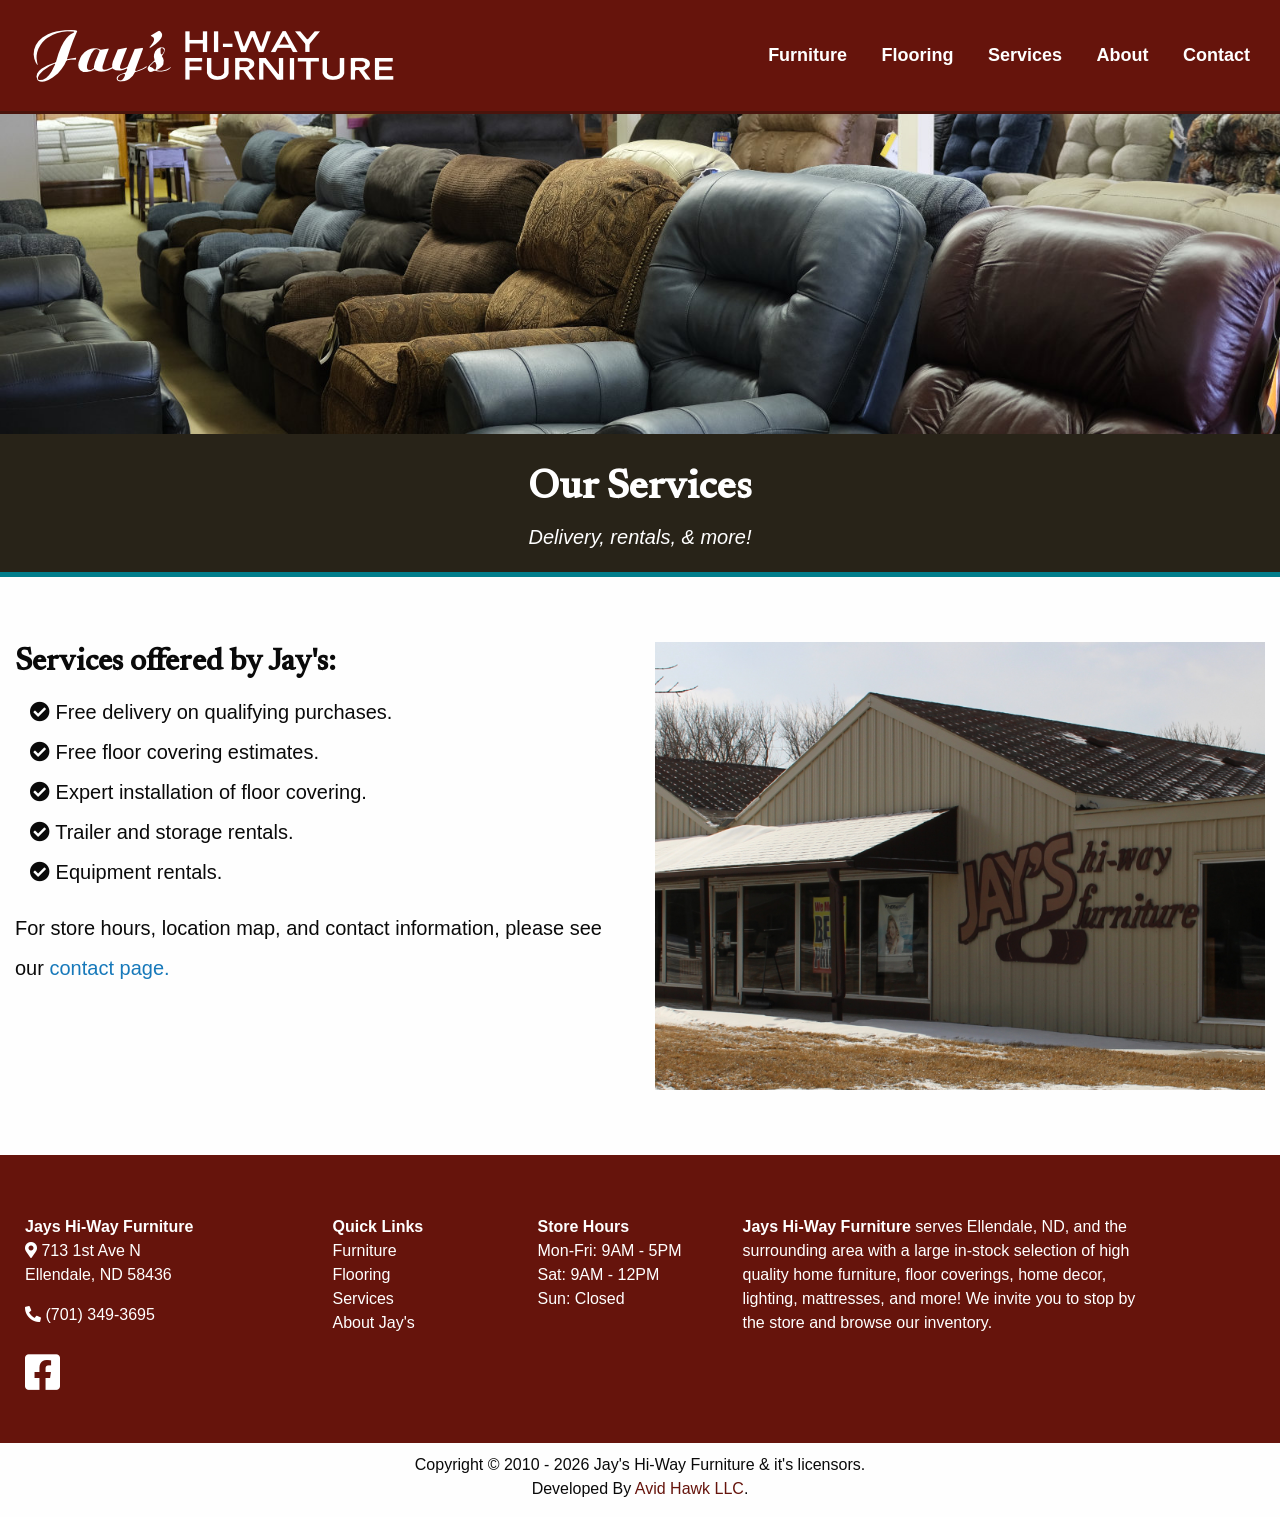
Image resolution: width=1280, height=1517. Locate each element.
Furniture (807, 55)
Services (1025, 55)
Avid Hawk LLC (689, 1488)
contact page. (109, 968)
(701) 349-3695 (99, 1314)
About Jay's (374, 1322)
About (1123, 55)
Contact (1216, 55)
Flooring (918, 55)
